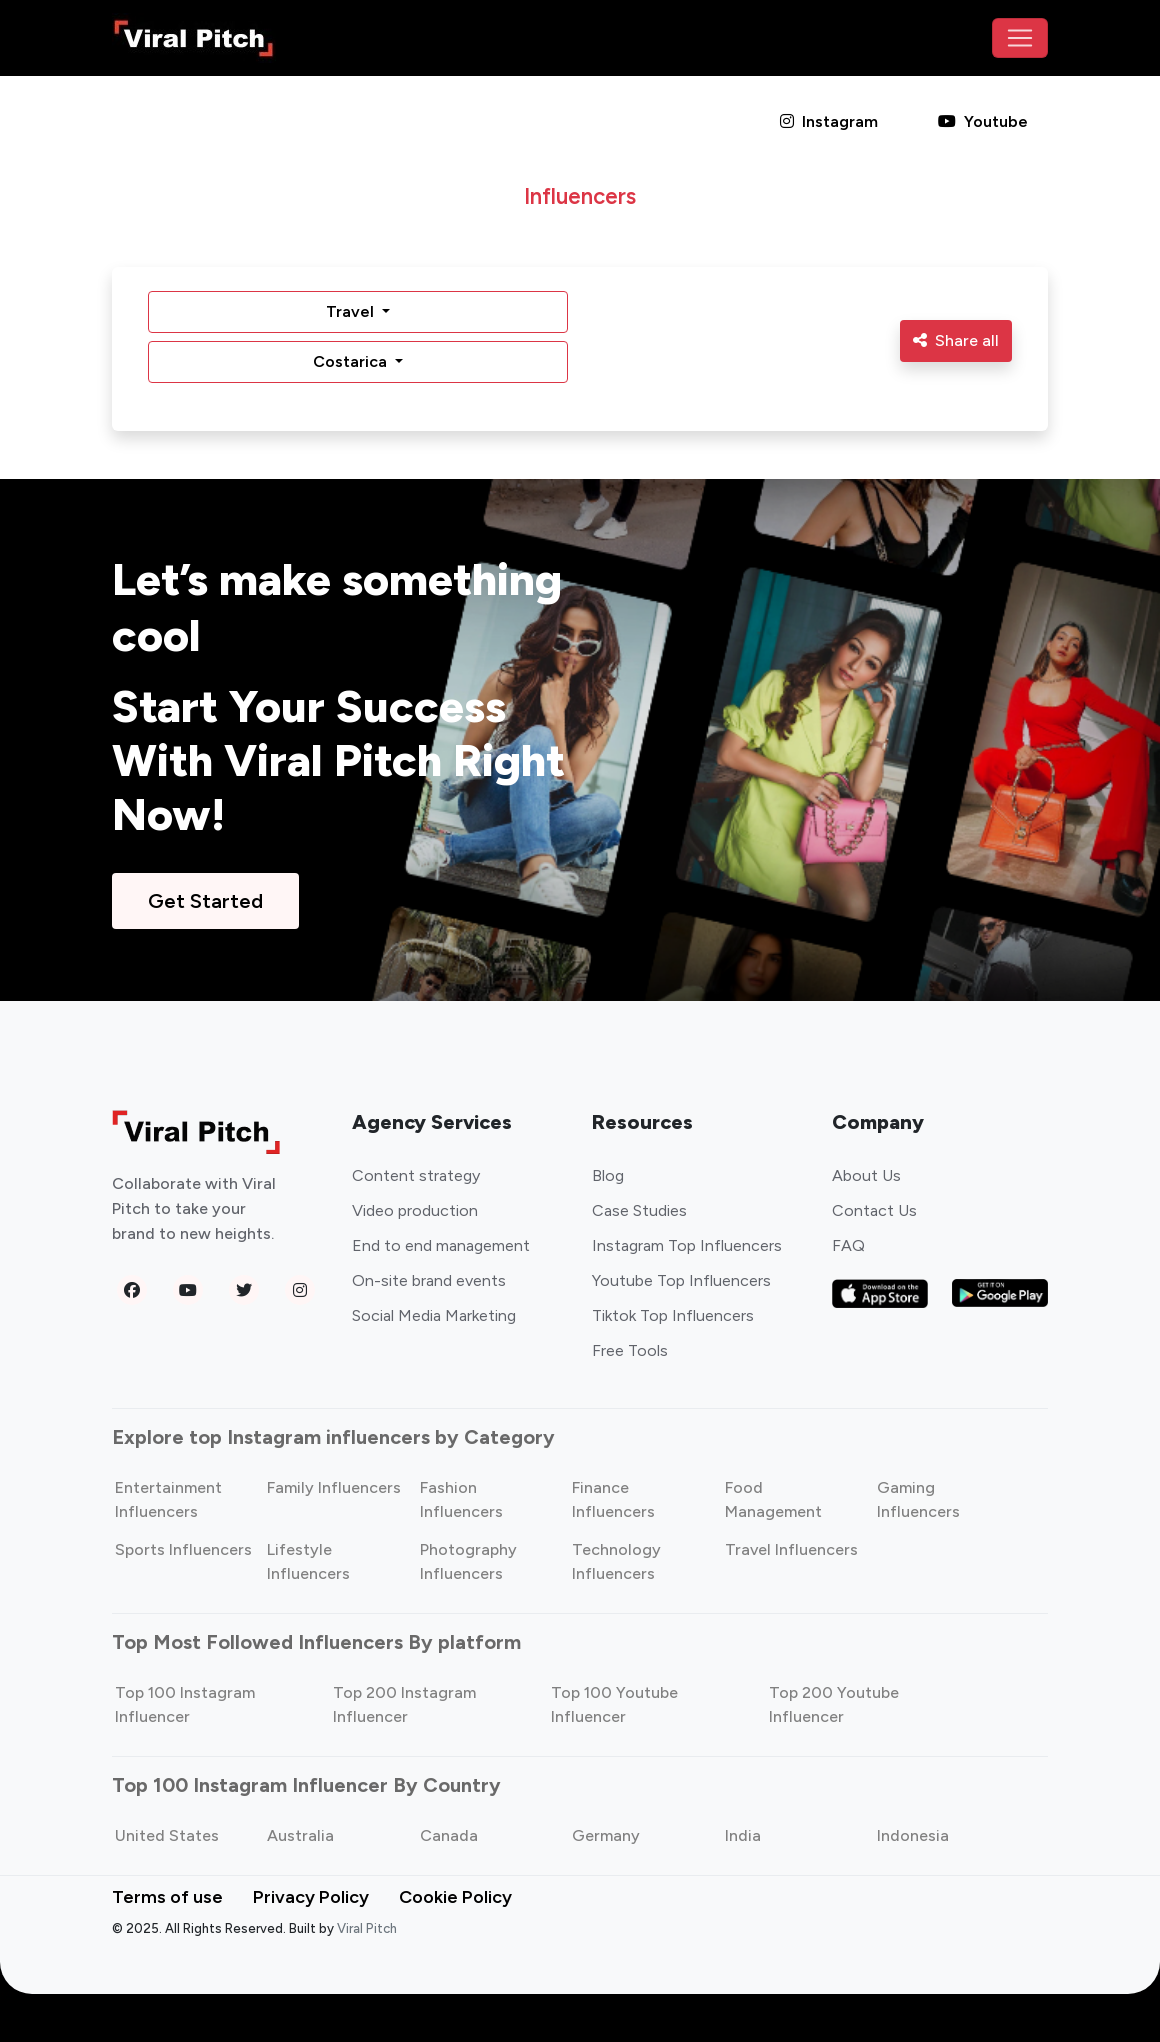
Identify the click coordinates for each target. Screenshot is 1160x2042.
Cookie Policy (455, 1897)
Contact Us (874, 1210)
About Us (866, 1175)
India (743, 1835)
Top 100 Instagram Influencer (185, 1704)
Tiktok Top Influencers (673, 1315)
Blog (608, 1175)
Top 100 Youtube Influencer (614, 1704)
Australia (300, 1835)
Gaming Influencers (918, 1499)
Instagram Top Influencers (687, 1245)
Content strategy (416, 1175)
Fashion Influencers (461, 1499)
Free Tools (630, 1350)
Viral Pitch (367, 1928)
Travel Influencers (791, 1549)
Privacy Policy (311, 1897)
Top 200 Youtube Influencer (834, 1704)
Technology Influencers (616, 1561)
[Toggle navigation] (1020, 38)
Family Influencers (334, 1487)
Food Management (773, 1499)
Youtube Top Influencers (681, 1280)
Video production (415, 1210)
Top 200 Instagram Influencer (404, 1704)
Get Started (205, 901)
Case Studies (639, 1210)
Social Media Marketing (434, 1315)
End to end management (441, 1245)
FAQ (848, 1245)
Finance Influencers (613, 1499)
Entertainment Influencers (168, 1499)
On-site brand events (429, 1280)
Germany (606, 1835)
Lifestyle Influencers (308, 1561)
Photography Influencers (468, 1561)
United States (167, 1835)
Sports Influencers (183, 1549)
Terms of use (167, 1897)
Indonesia (913, 1835)
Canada (449, 1835)
